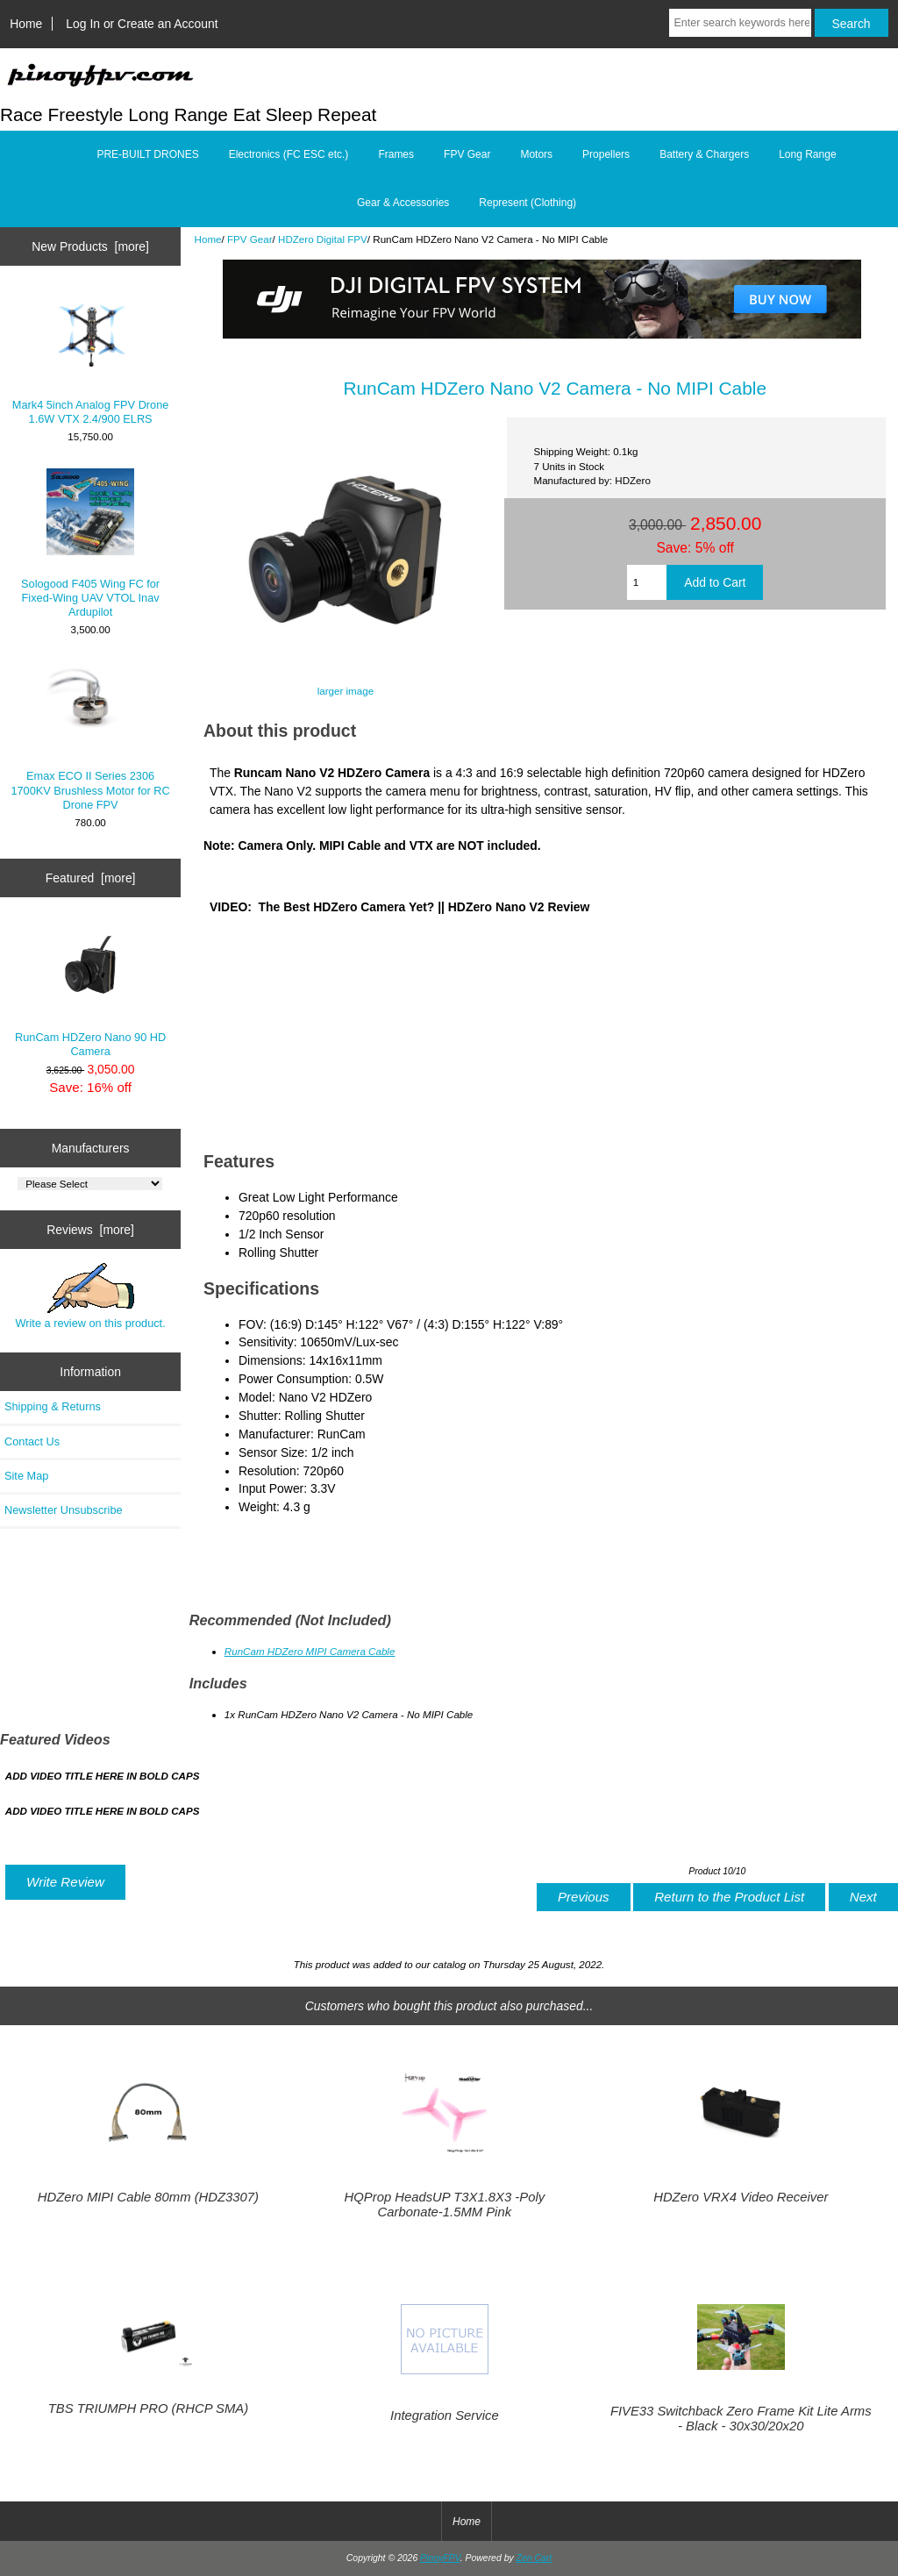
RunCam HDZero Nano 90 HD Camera (90, 989)
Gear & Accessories (403, 202)
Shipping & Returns (52, 1406)
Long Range (807, 154)
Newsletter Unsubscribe (63, 1509)
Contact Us (32, 1441)
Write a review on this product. (90, 1296)
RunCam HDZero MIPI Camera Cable (310, 1651)
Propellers (606, 154)
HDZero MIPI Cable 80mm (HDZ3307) (148, 2197)
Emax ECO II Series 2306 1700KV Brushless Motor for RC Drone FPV (90, 735)
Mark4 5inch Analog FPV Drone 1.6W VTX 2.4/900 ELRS (90, 357)
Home (26, 24)
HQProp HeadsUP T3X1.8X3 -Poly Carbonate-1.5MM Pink (445, 2204)
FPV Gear (250, 239)
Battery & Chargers (704, 154)
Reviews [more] (90, 1230)
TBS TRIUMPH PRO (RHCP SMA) (148, 2408)
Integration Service (444, 2415)
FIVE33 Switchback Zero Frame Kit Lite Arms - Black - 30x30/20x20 (741, 2418)
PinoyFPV (440, 2558)
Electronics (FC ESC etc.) (289, 154)
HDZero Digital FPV (322, 239)
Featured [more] (91, 878)
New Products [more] (90, 246)
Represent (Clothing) (527, 202)
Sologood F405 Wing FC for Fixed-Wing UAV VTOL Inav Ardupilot (90, 543)
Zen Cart (534, 2558)
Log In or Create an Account (141, 24)
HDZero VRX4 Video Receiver (740, 2197)
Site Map (26, 1475)
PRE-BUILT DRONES (147, 154)
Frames (396, 154)
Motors (536, 154)
